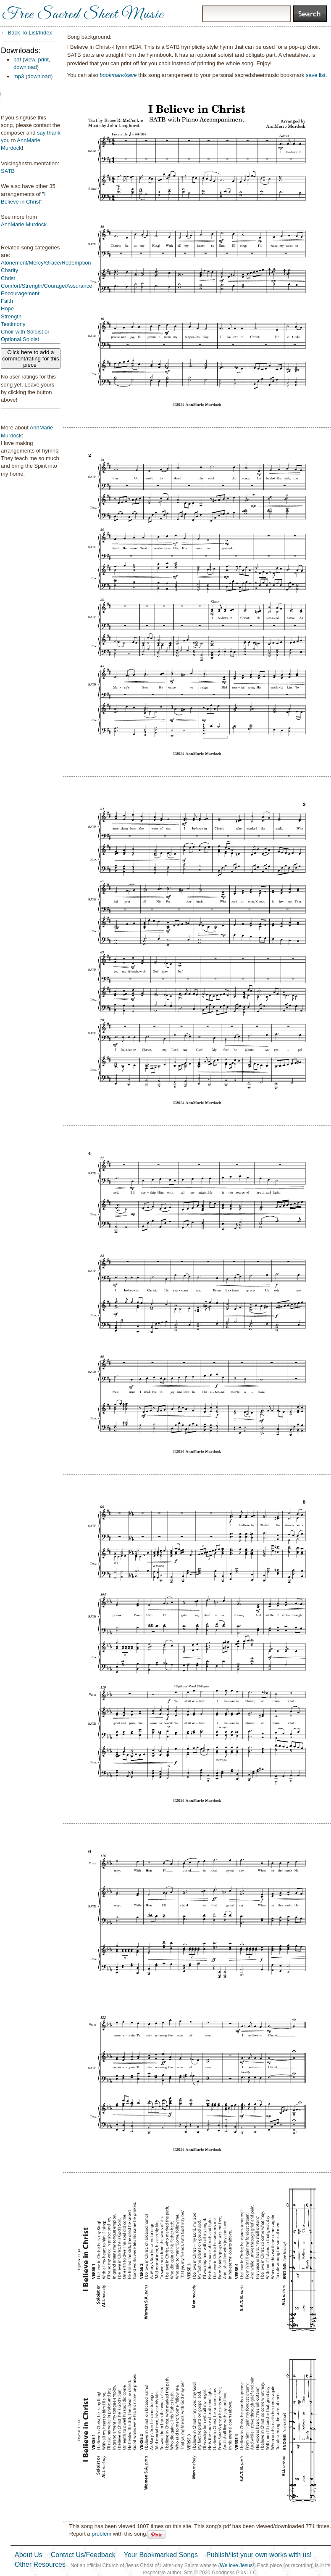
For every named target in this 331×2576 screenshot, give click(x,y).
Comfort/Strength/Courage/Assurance (46, 286)
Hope (7, 308)
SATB (8, 171)
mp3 (18, 76)
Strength (11, 316)
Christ (8, 278)
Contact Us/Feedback (83, 2554)
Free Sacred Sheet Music (82, 14)
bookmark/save (118, 75)
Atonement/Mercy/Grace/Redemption (46, 262)
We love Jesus (236, 2565)
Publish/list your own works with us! (259, 2554)
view (29, 59)
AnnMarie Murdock (24, 224)
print (43, 59)
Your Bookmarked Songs (161, 2554)
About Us (28, 2554)
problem (101, 2534)
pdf (17, 59)
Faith (7, 301)
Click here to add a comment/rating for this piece (30, 358)
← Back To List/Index (26, 32)
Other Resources (40, 2564)
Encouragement (20, 293)
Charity (9, 270)
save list (316, 75)
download (25, 67)
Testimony (13, 324)
